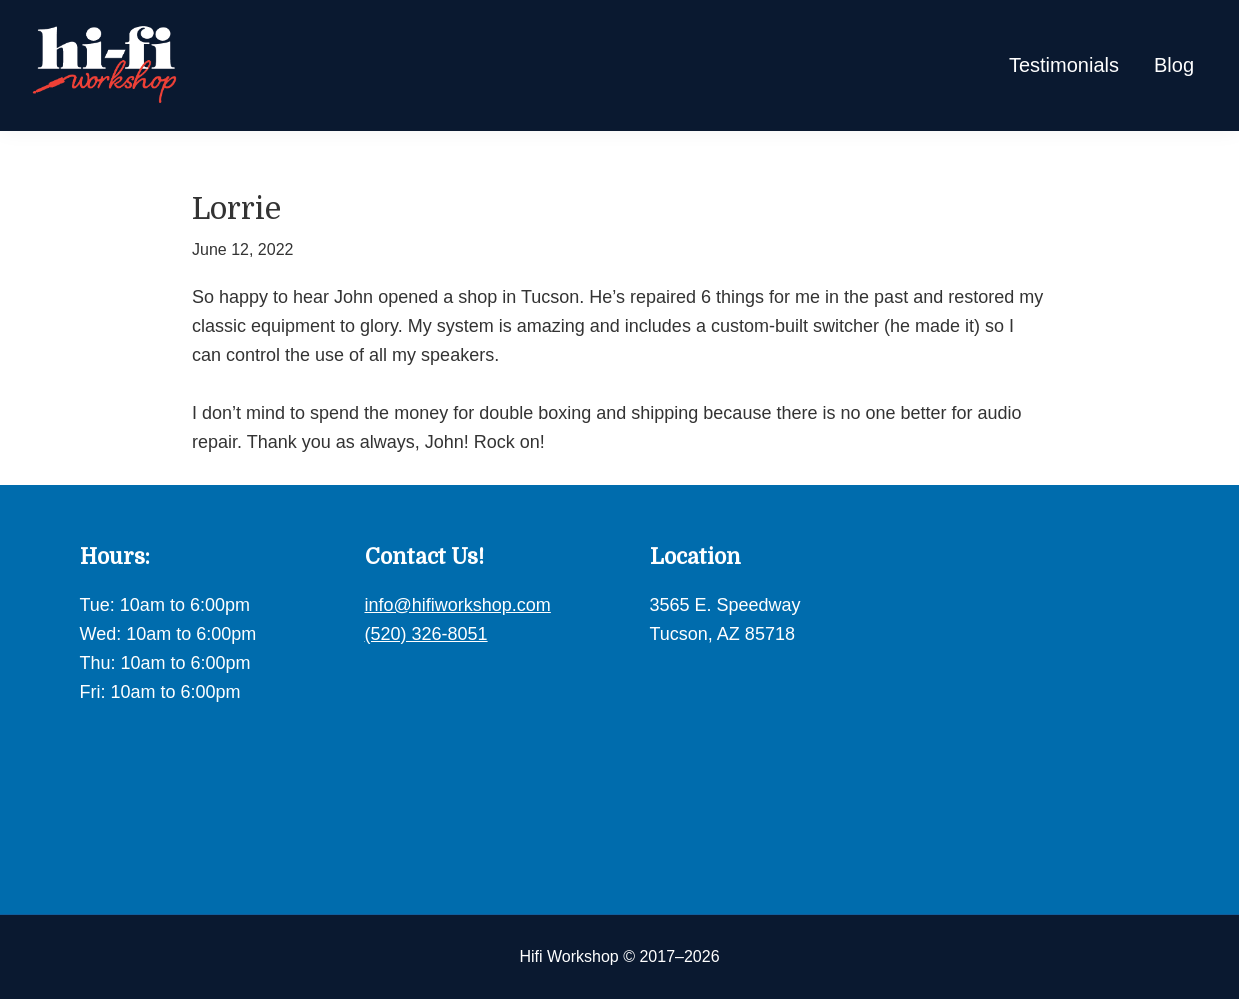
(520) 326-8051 (426, 634)
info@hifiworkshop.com (458, 605)
